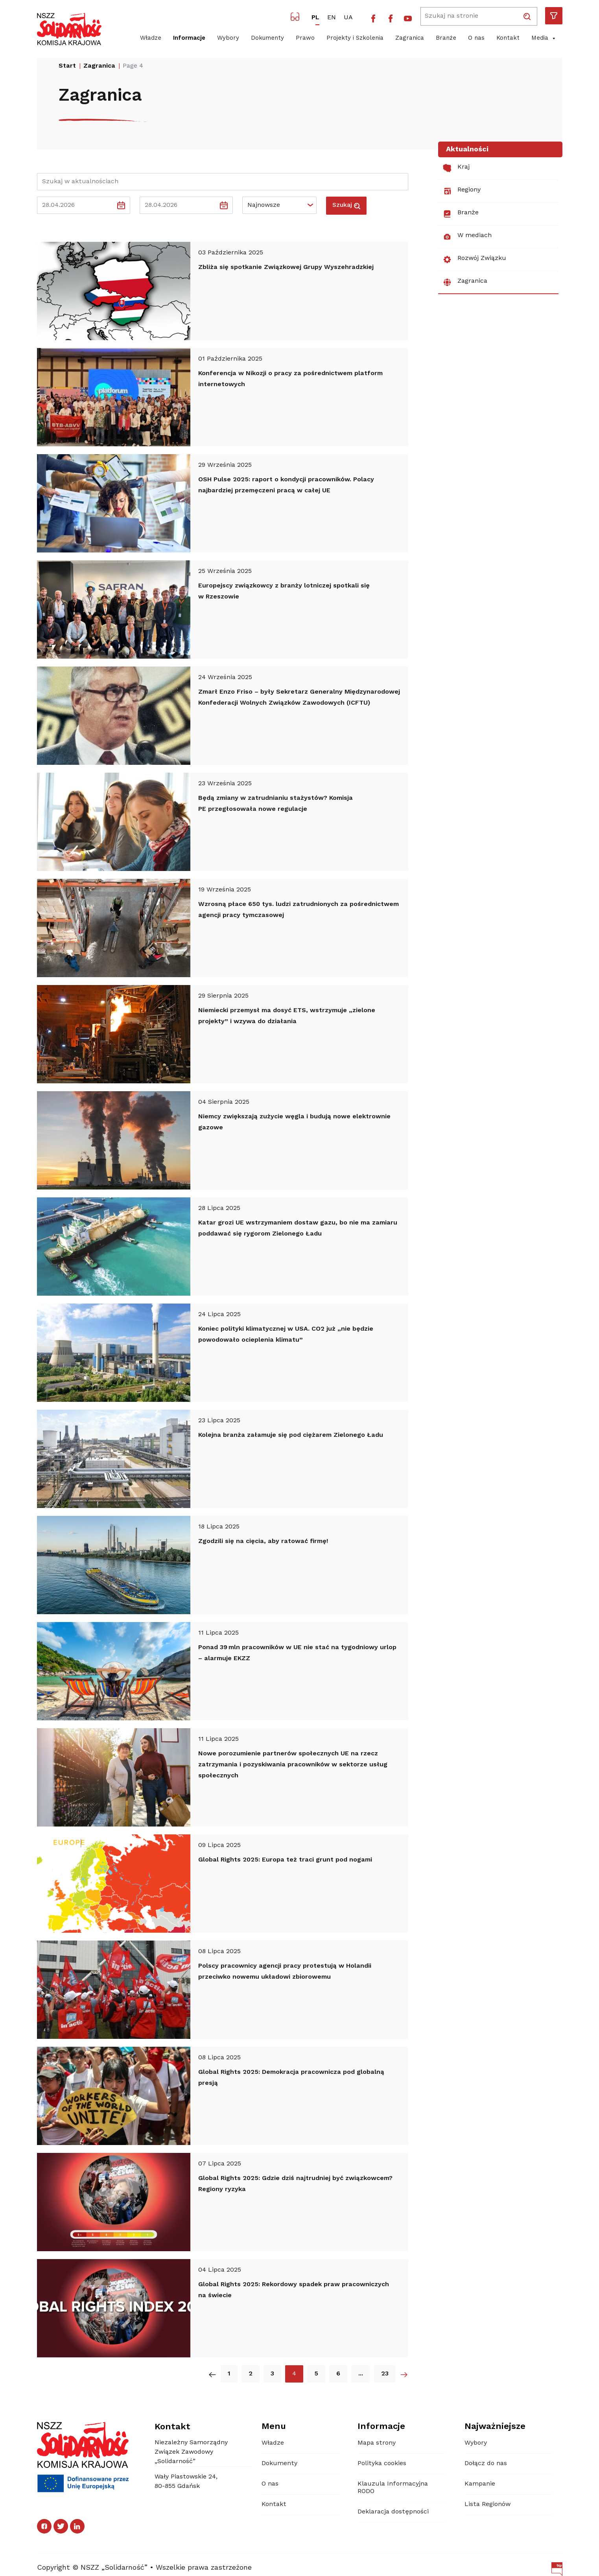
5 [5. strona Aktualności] (316, 2374)
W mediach (467, 236)
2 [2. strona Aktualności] (251, 2374)
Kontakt (508, 38)
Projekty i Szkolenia (354, 38)
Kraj (456, 168)
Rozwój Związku (474, 259)
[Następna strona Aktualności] (404, 2374)
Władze (150, 38)
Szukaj (346, 205)
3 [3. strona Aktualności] (272, 2374)
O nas (476, 38)
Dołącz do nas (485, 2463)
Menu (274, 2426)
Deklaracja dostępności (393, 2512)
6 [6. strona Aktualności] (338, 2374)
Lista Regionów (487, 2504)
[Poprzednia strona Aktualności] (212, 2374)
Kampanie (479, 2484)
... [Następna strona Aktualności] (360, 2374)
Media (544, 38)
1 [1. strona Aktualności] (229, 2374)
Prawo (305, 38)
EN (331, 18)
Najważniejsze (494, 2426)
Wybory (228, 38)
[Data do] (178, 205)
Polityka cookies (382, 2463)
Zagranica (409, 38)
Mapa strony (377, 2443)
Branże (446, 38)
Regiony (462, 191)
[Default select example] (279, 205)
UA (348, 18)
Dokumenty (267, 38)
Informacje (189, 38)
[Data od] (76, 205)
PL (315, 18)
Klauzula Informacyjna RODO (393, 2488)
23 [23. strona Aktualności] (385, 2374)
